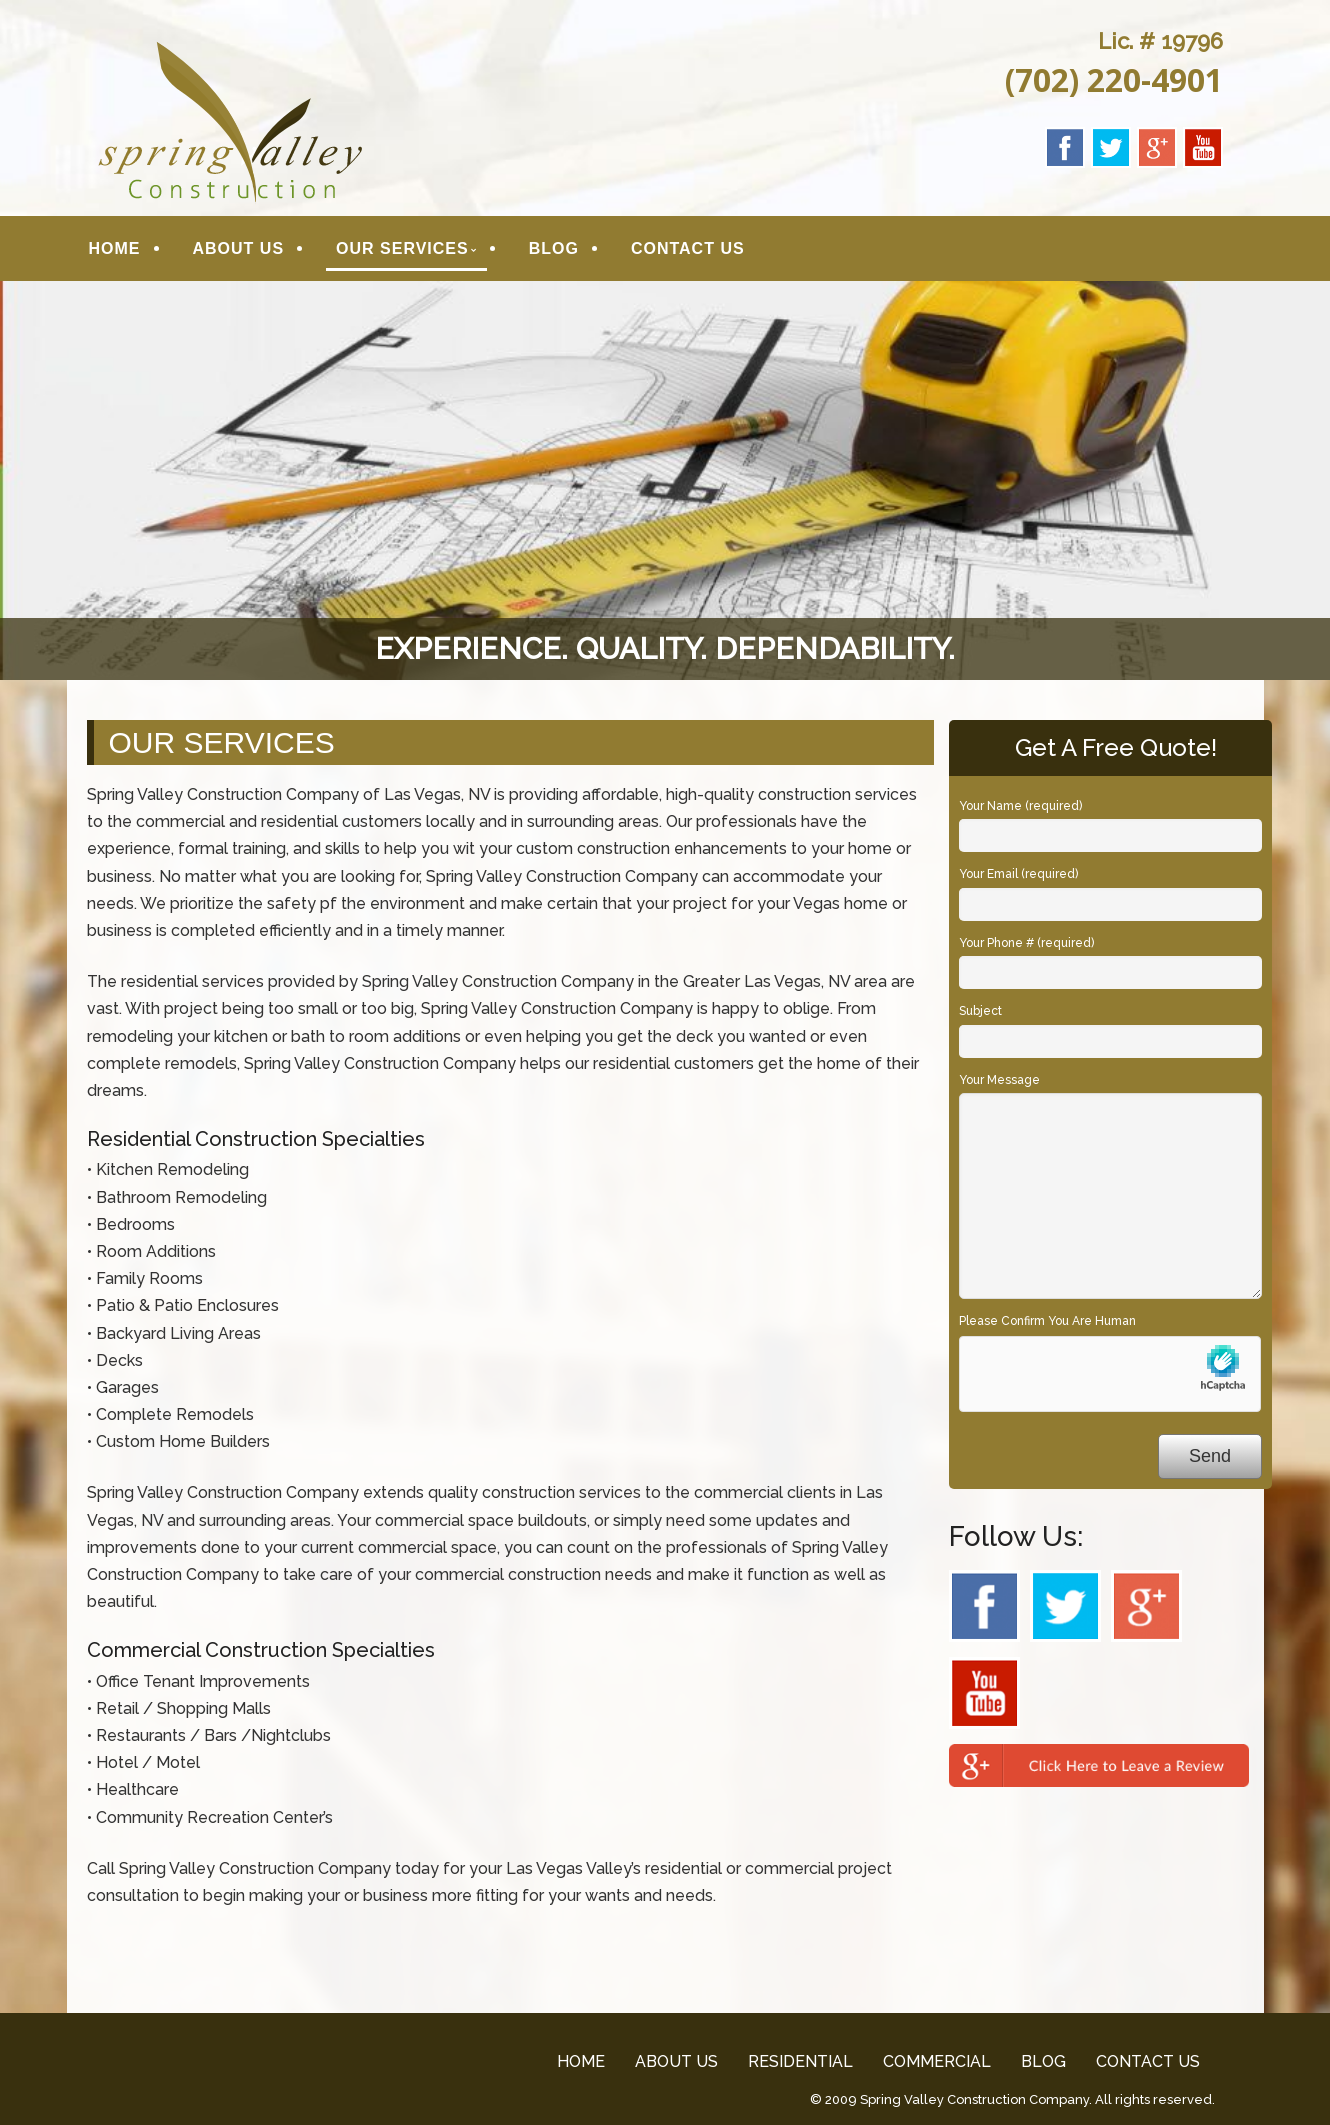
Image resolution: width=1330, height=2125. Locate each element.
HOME (115, 248)
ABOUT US (239, 248)
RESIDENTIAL (800, 2061)
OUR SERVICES (402, 248)
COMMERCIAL (937, 2061)
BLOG (554, 248)
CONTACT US (688, 248)
